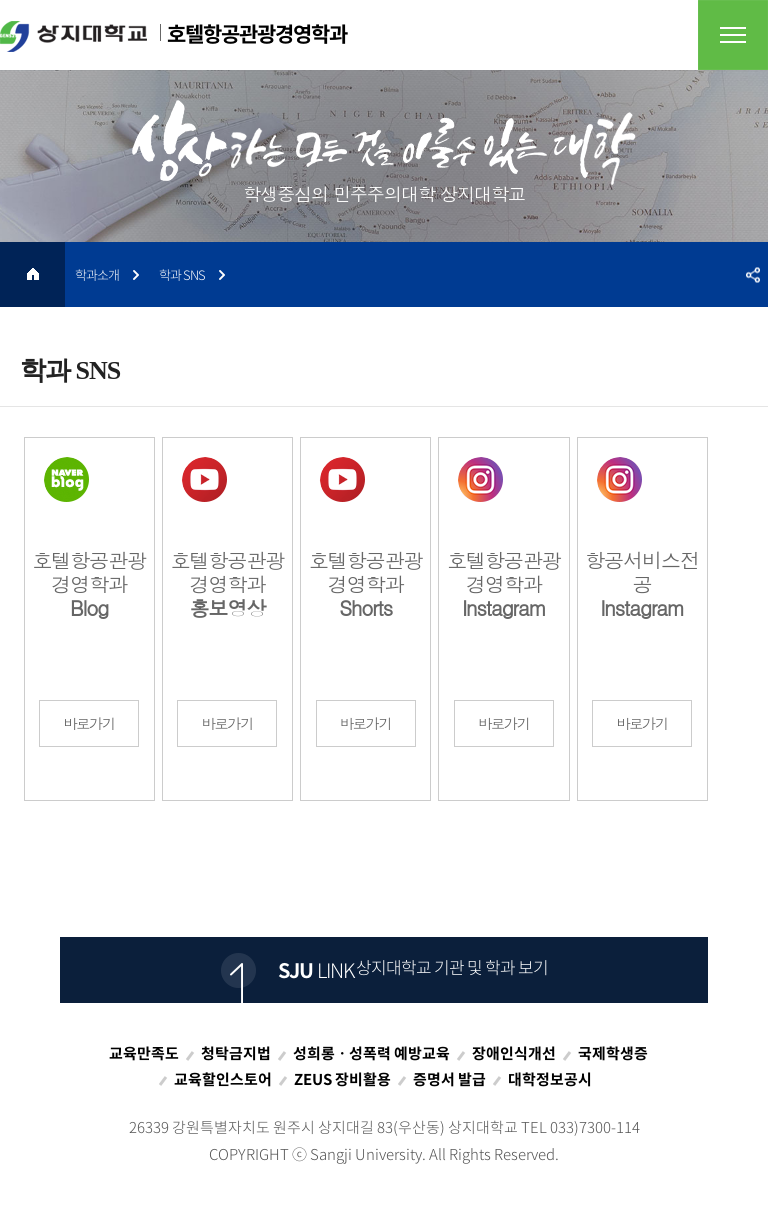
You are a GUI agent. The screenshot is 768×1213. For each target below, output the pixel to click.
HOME (32, 274)
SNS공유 (753, 274)
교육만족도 (144, 1053)
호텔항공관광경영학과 (173, 35)
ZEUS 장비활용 (342, 1079)
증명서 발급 (449, 1079)
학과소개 (97, 274)
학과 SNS (182, 274)
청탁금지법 (236, 1053)
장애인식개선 (514, 1053)
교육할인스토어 (223, 1079)
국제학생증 (613, 1053)
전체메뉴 (733, 35)
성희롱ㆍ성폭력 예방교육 (371, 1053)
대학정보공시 (550, 1079)
